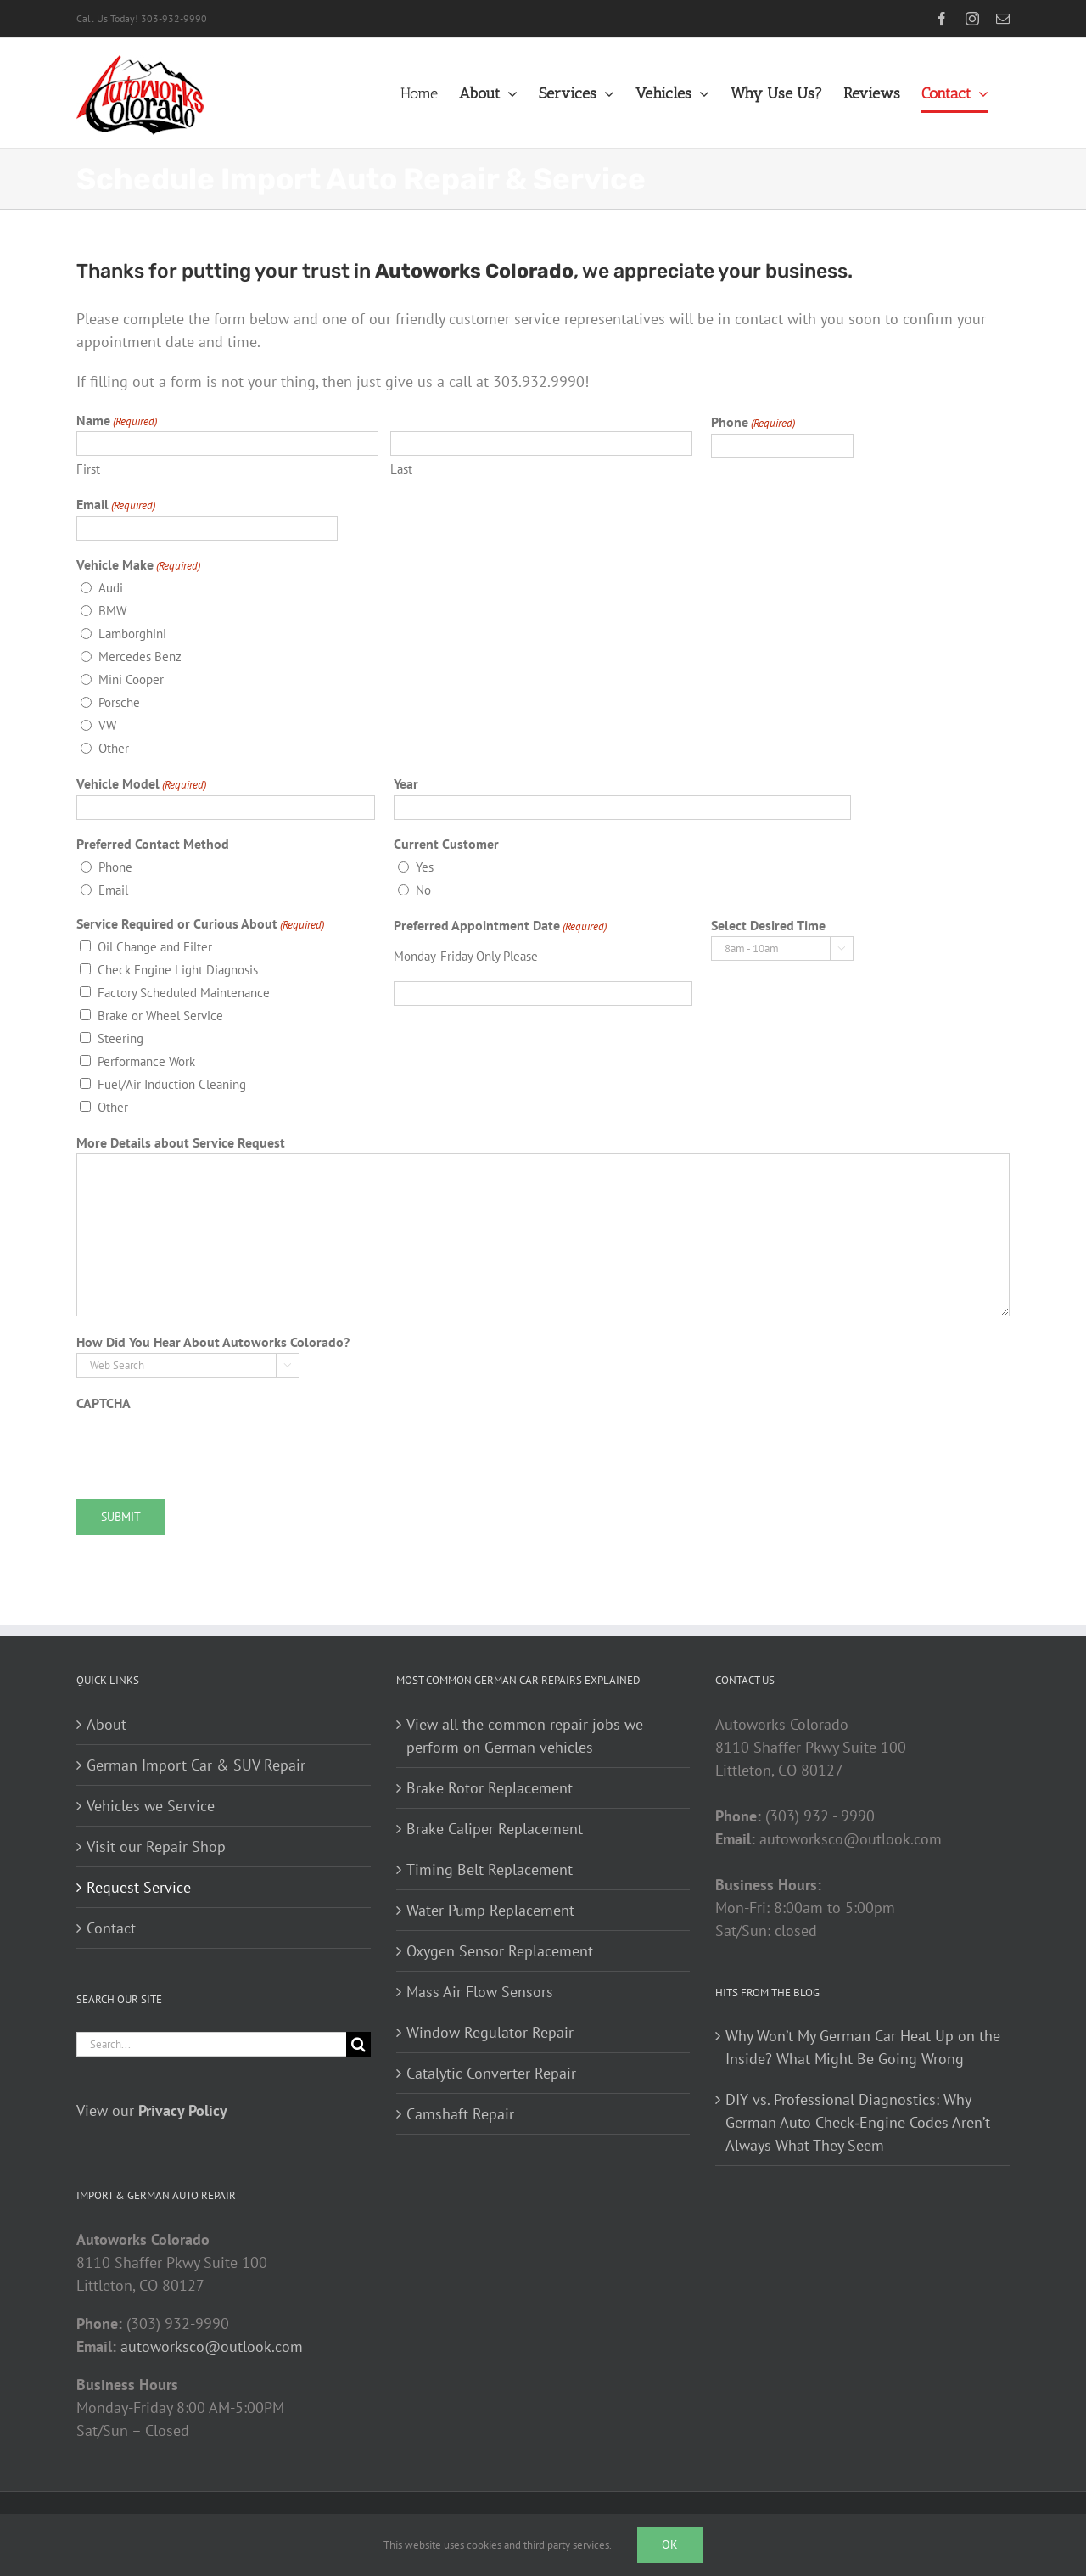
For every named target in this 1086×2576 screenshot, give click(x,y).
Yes (425, 867)
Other (113, 748)
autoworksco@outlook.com (211, 2346)
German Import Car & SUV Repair (196, 1765)
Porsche (119, 702)
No (423, 890)
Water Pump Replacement (490, 1910)
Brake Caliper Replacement (494, 1828)
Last (401, 469)
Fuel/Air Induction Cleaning (172, 1084)
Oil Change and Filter (155, 947)
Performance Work (146, 1061)
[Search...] (211, 2044)
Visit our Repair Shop (156, 1846)
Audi (110, 588)
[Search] (358, 2044)
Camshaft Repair (460, 2114)
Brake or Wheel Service (160, 1015)
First (88, 469)
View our (151, 2110)
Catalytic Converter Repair (491, 2073)
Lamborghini (132, 634)
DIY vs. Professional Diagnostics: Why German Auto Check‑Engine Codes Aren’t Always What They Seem (857, 2122)
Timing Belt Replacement (489, 1869)
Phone (753, 422)
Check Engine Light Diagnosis (178, 970)
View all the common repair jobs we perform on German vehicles (524, 1736)
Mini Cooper (131, 679)
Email (115, 505)
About (106, 1724)
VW (107, 725)
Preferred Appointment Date (500, 926)
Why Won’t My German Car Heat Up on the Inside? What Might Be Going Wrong (862, 2047)
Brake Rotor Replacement (489, 1788)
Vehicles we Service (151, 1806)
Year (406, 783)
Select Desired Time (768, 925)
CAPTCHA (103, 1403)
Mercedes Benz (140, 656)
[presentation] (205, 1447)
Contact (111, 1928)
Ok (670, 2544)
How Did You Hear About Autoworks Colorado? (213, 1341)
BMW (112, 611)
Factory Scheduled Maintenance (184, 993)
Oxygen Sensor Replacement (499, 1951)
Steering (120, 1038)
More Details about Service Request (180, 1142)
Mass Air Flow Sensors (479, 1991)
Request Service (139, 1887)
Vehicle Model (141, 784)
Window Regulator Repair (490, 2032)
